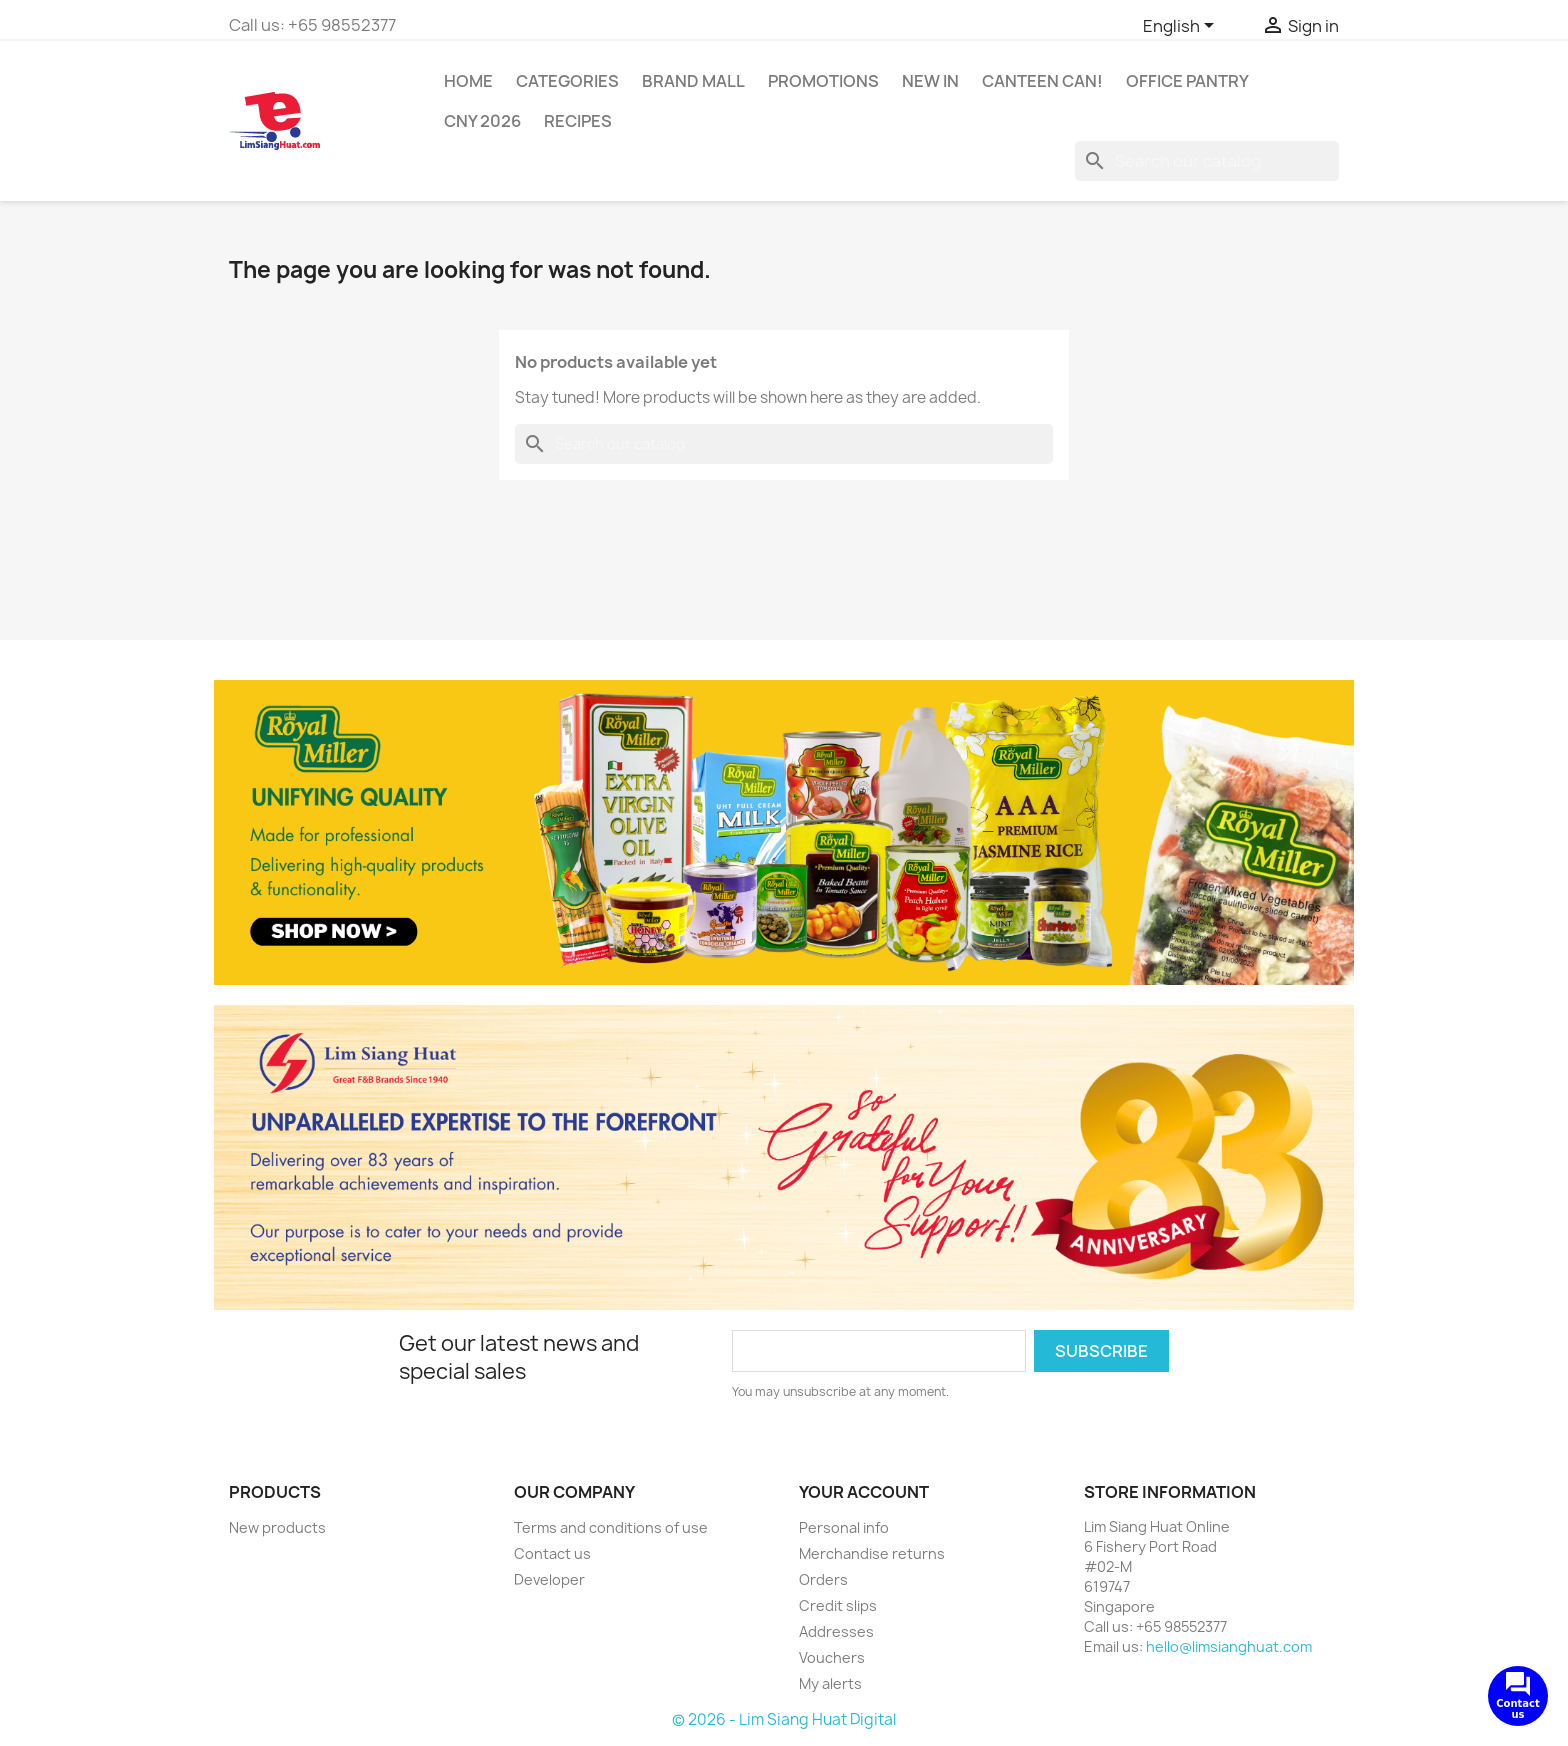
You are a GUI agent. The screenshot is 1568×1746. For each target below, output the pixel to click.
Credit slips (838, 1605)
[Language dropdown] (1182, 27)
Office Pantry (1187, 81)
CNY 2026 (482, 121)
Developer (549, 1579)
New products (277, 1527)
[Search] (1207, 161)
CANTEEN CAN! (1042, 81)
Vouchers (832, 1657)
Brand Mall (693, 81)
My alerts (830, 1683)
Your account (864, 1492)
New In (930, 81)
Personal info (844, 1527)
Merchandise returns (872, 1553)
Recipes (578, 121)
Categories (567, 81)
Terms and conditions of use (611, 1527)
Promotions (823, 81)
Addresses (836, 1631)
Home (468, 81)
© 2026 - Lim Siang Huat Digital (784, 1719)
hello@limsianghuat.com (1229, 1646)
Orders (823, 1579)
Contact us (552, 1553)
